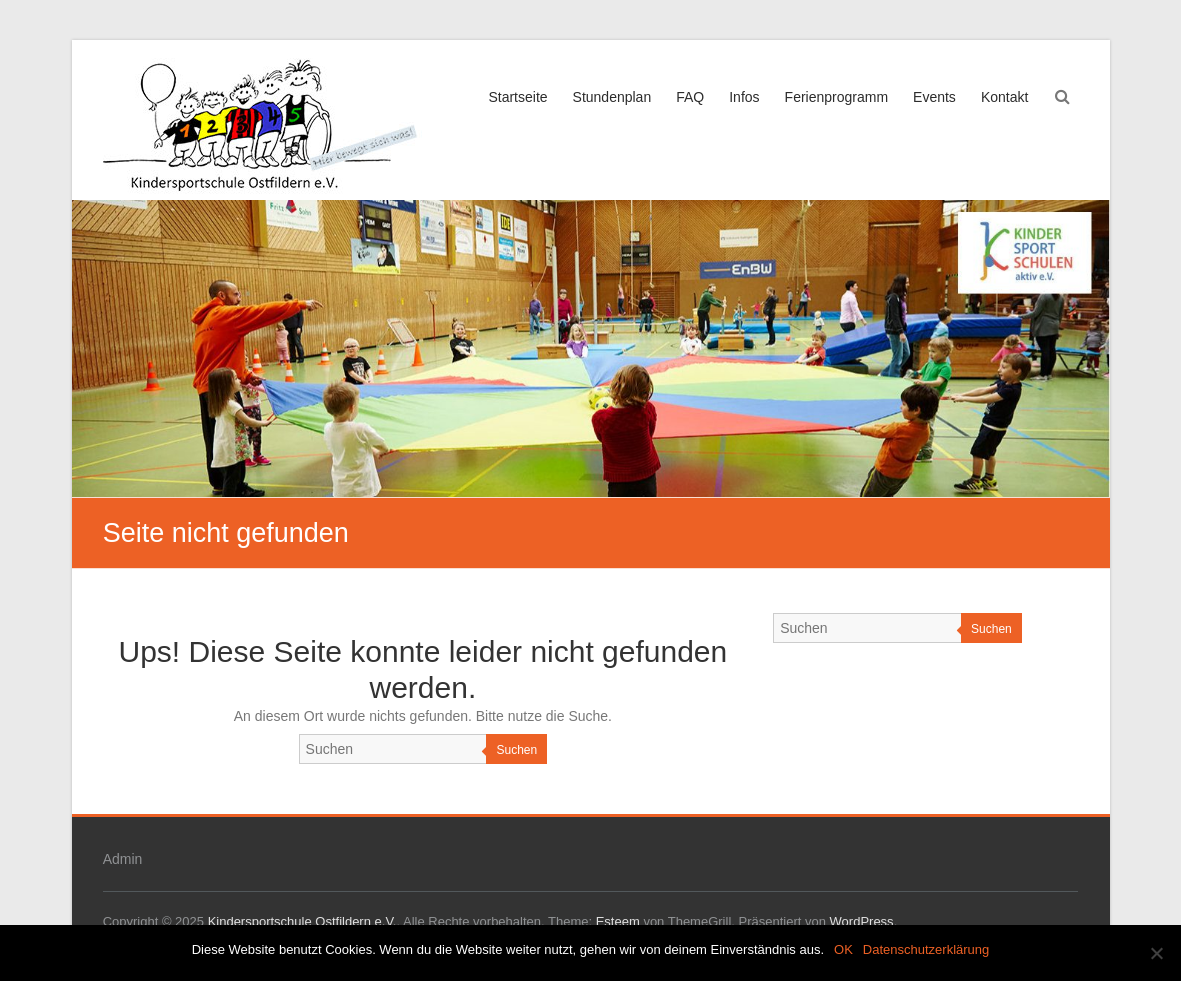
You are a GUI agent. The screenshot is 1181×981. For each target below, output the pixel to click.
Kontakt (1004, 97)
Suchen (516, 750)
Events (934, 97)
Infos (744, 97)
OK (843, 949)
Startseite (517, 97)
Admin (123, 859)
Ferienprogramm (836, 97)
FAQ (690, 97)
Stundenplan (612, 97)
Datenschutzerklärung (926, 949)
